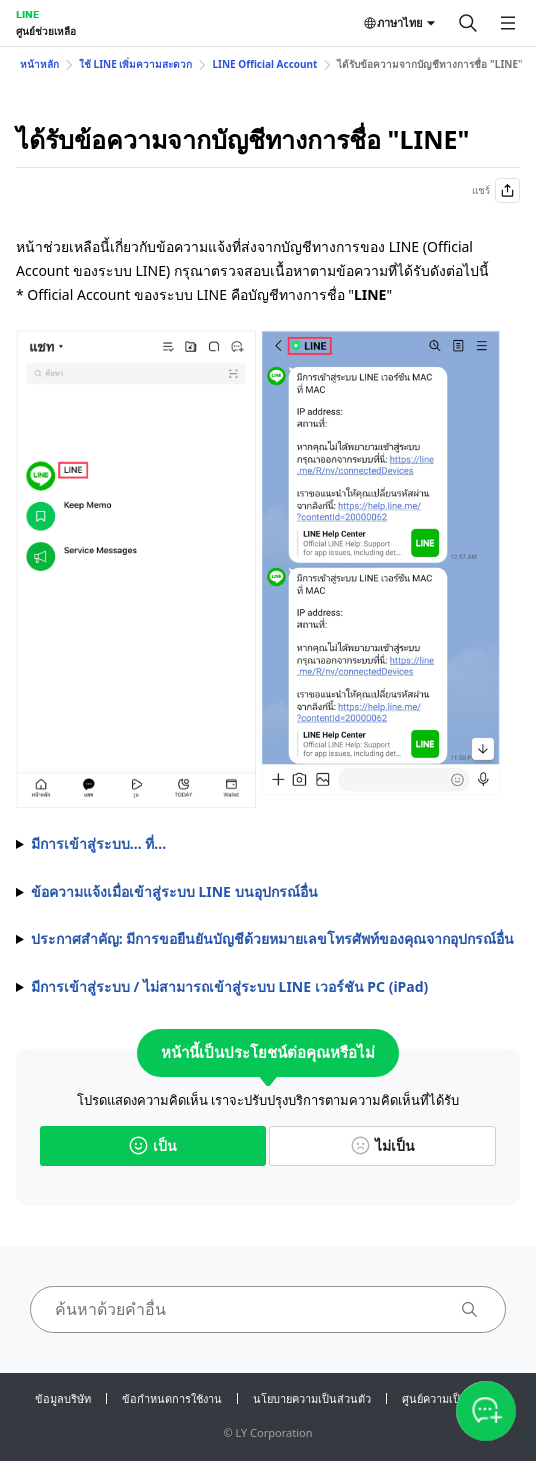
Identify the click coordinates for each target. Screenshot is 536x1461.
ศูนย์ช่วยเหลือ (46, 31)
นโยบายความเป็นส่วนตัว (312, 1398)
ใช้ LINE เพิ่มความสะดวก (135, 64)
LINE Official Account (264, 64)
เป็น (153, 1145)
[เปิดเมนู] (508, 23)
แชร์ (496, 190)
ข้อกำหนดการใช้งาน (172, 1398)
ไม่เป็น (383, 1145)
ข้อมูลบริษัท (63, 1398)
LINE (27, 14)
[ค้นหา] (468, 23)
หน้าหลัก (39, 64)
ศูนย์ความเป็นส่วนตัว (452, 1398)
